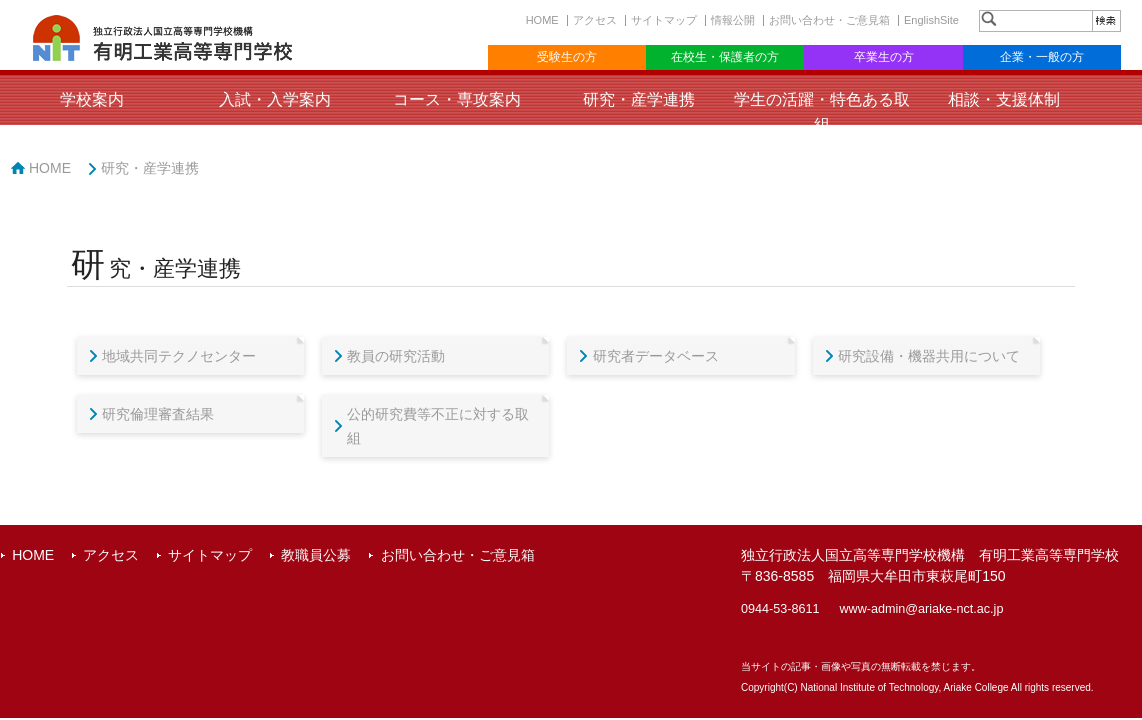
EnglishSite (931, 20)
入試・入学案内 (275, 99)
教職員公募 (316, 555)
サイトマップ (664, 20)
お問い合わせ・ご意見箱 (829, 20)
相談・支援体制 (1004, 99)
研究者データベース (656, 356)
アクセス (595, 20)
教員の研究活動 (396, 356)
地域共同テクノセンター (179, 356)
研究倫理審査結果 (158, 414)
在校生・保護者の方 (725, 57)
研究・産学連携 (639, 99)
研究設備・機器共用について (929, 356)
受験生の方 (567, 57)
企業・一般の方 (1042, 57)
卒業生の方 (884, 57)
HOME (542, 20)
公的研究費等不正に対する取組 (438, 426)
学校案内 (92, 99)
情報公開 (733, 20)
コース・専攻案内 (457, 99)
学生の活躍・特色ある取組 (822, 112)
